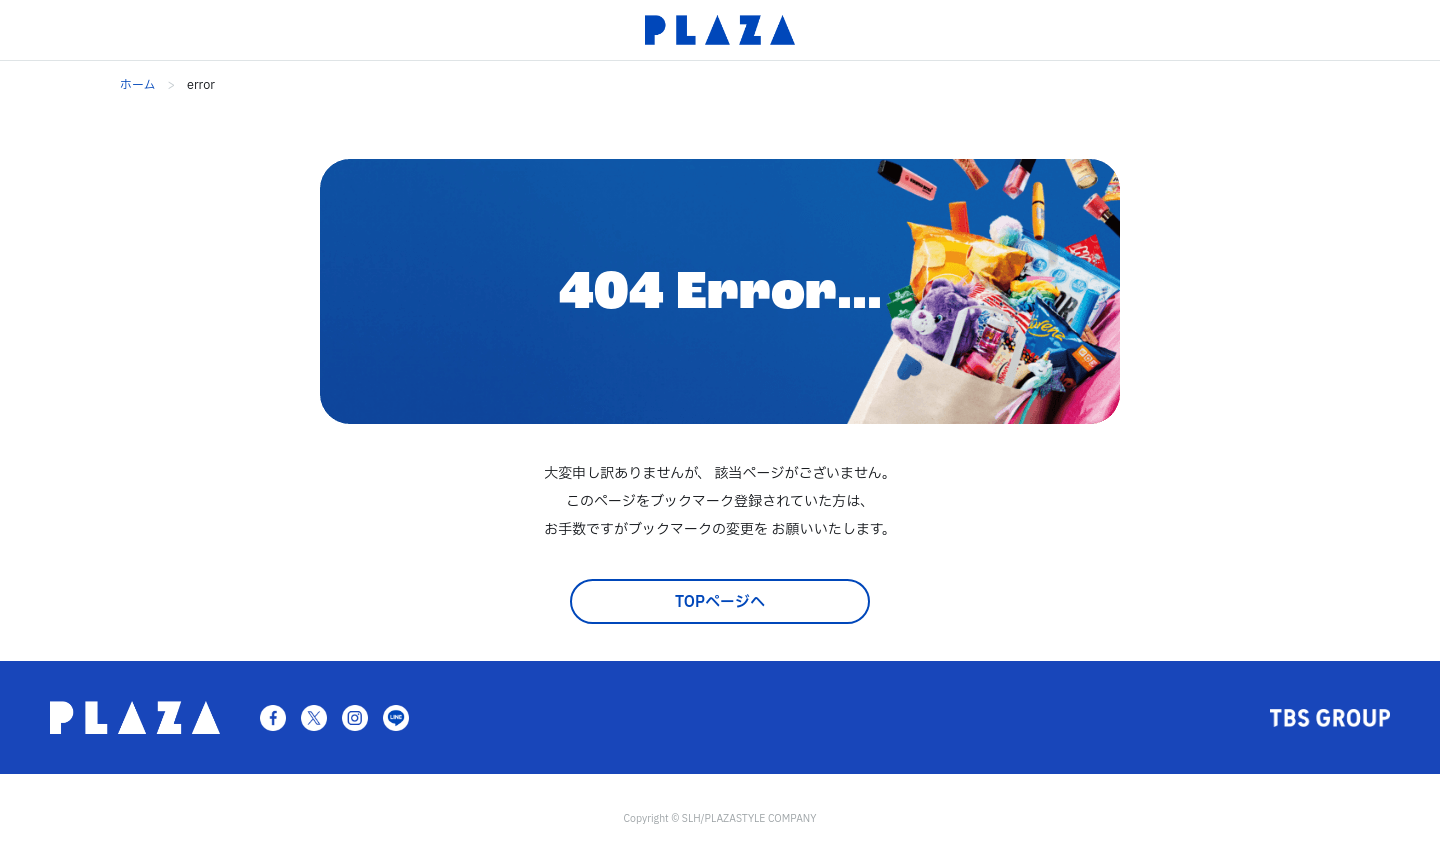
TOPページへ (720, 602)
